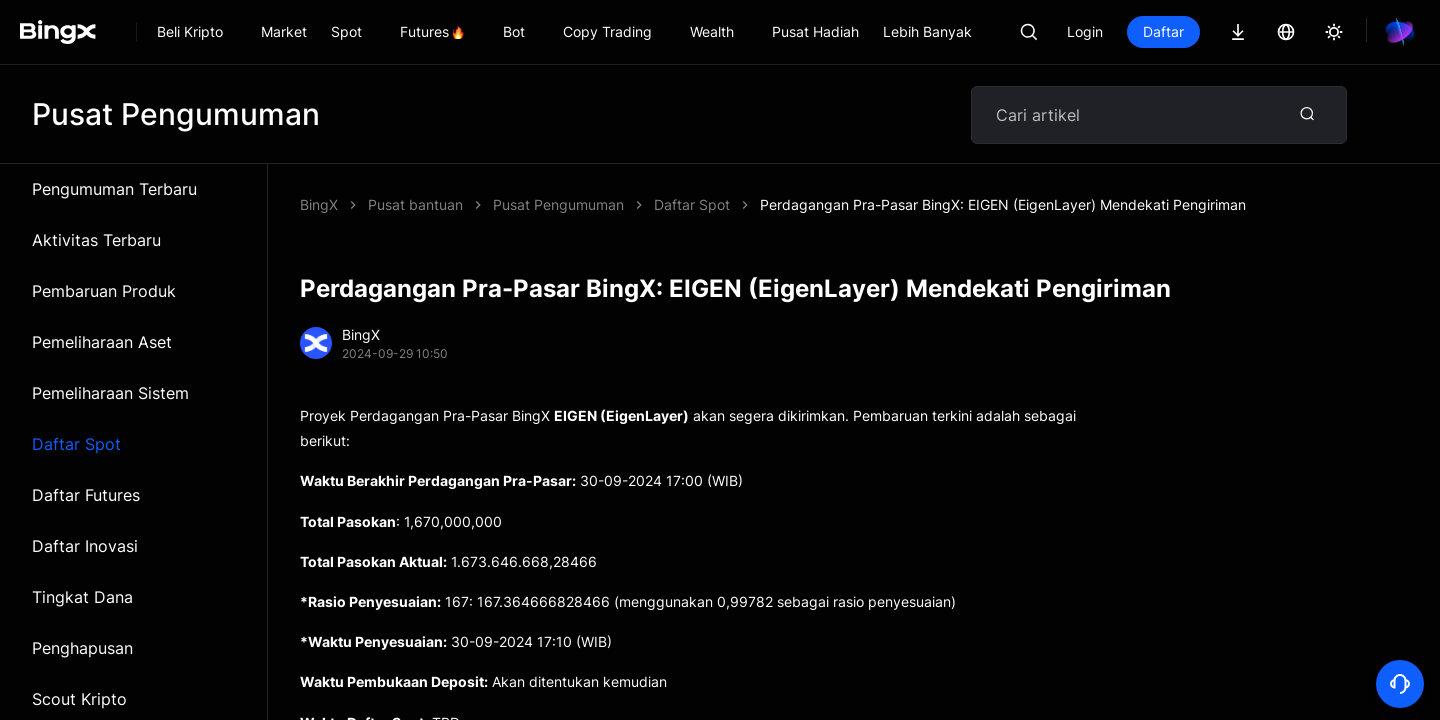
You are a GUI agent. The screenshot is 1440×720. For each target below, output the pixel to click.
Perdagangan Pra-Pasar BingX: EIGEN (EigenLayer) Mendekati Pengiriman (736, 204)
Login (1085, 31)
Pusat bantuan (415, 204)
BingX (319, 204)
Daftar (1163, 31)
